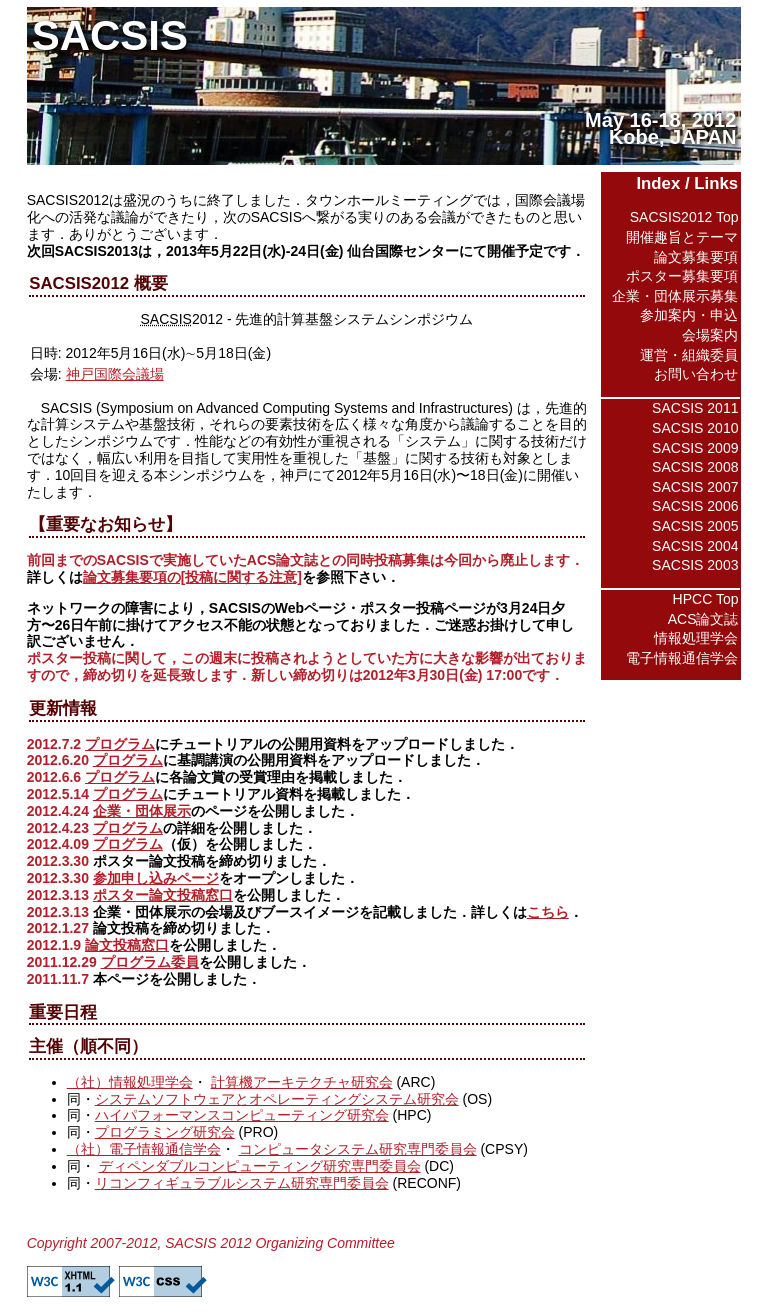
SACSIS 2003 (695, 565)
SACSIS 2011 (695, 408)
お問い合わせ (696, 374)
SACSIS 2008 (695, 467)
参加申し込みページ (156, 878)
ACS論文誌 (703, 619)
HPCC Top (706, 599)
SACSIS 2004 (695, 546)
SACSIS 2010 (695, 428)
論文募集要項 (696, 257)
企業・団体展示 (142, 811)
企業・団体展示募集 (675, 296)
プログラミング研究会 (165, 1132)
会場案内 (710, 335)
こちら (548, 912)
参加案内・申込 (689, 315)
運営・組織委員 (689, 355)
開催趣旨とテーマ (682, 237)
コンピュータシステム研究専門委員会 (358, 1149)
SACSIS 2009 (695, 448)
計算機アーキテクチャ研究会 (302, 1082)
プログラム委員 (150, 962)
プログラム (120, 744)
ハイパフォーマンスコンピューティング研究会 (242, 1115)
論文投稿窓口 (127, 945)
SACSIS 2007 (695, 487)
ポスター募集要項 (682, 276)
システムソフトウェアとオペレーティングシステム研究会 (277, 1099)
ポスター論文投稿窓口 (163, 895)
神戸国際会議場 (115, 374)
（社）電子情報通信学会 (144, 1149)
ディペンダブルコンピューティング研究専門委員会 (260, 1166)
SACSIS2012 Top (684, 217)
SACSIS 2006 (695, 506)
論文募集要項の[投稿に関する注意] (192, 577)
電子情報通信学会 (682, 658)
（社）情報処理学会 (130, 1082)
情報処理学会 (696, 638)
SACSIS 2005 (695, 526)
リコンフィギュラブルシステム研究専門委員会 (242, 1183)
